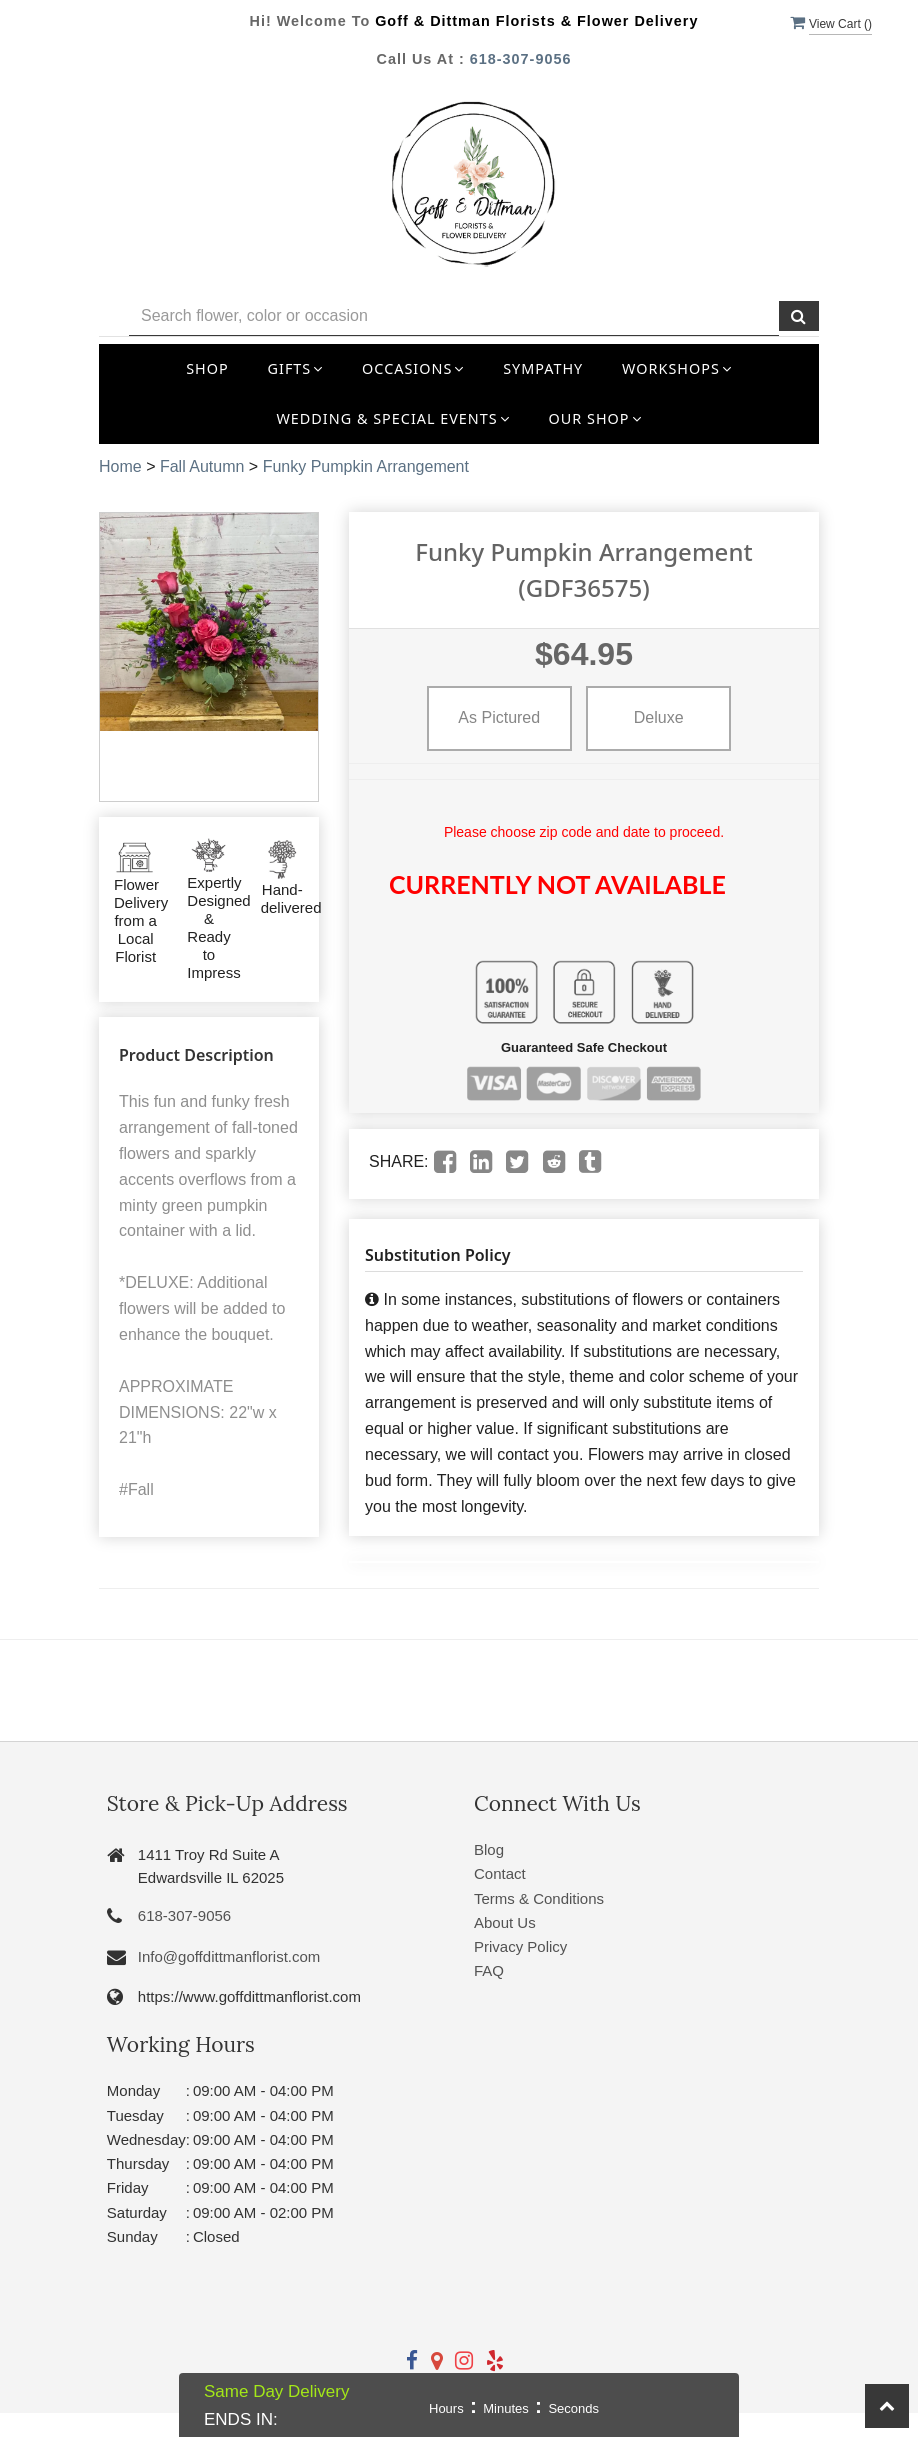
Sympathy (543, 368)
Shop (207, 368)
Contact (500, 1873)
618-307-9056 (521, 59)
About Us (505, 1922)
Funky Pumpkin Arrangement (366, 466)
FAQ (489, 1970)
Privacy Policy (520, 1946)
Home (120, 466)
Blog (489, 1849)
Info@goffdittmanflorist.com (229, 1956)
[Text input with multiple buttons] (454, 316)
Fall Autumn (202, 466)
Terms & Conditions (539, 1898)
